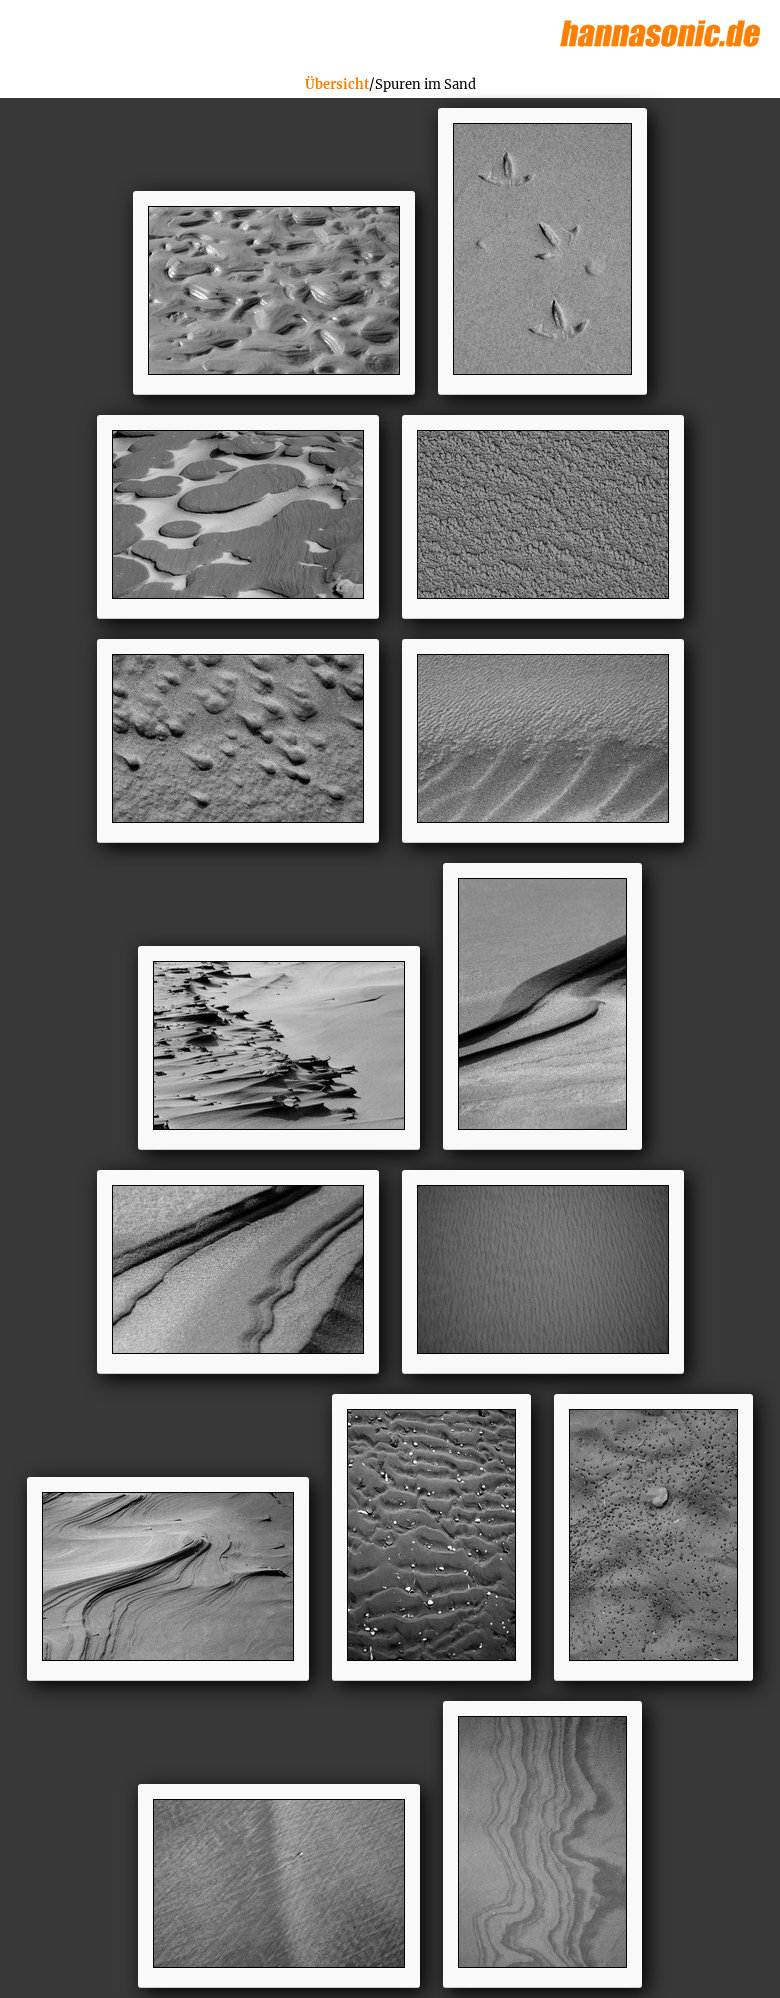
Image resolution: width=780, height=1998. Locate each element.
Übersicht (337, 84)
